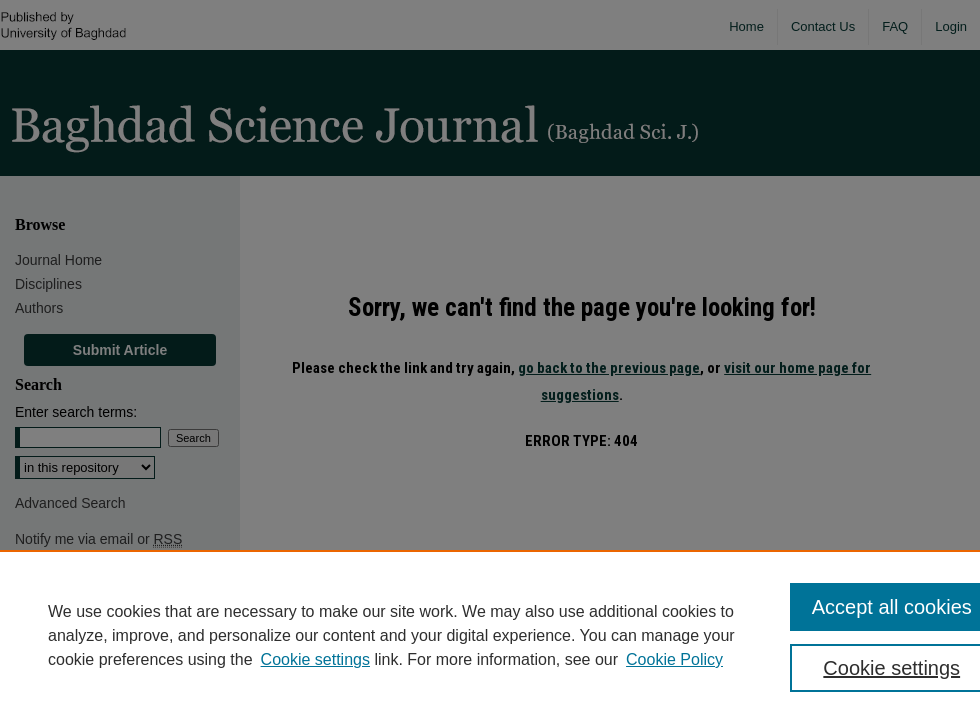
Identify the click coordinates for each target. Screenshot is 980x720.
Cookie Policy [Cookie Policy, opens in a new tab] (674, 659)
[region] (490, 635)
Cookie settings (315, 659)
